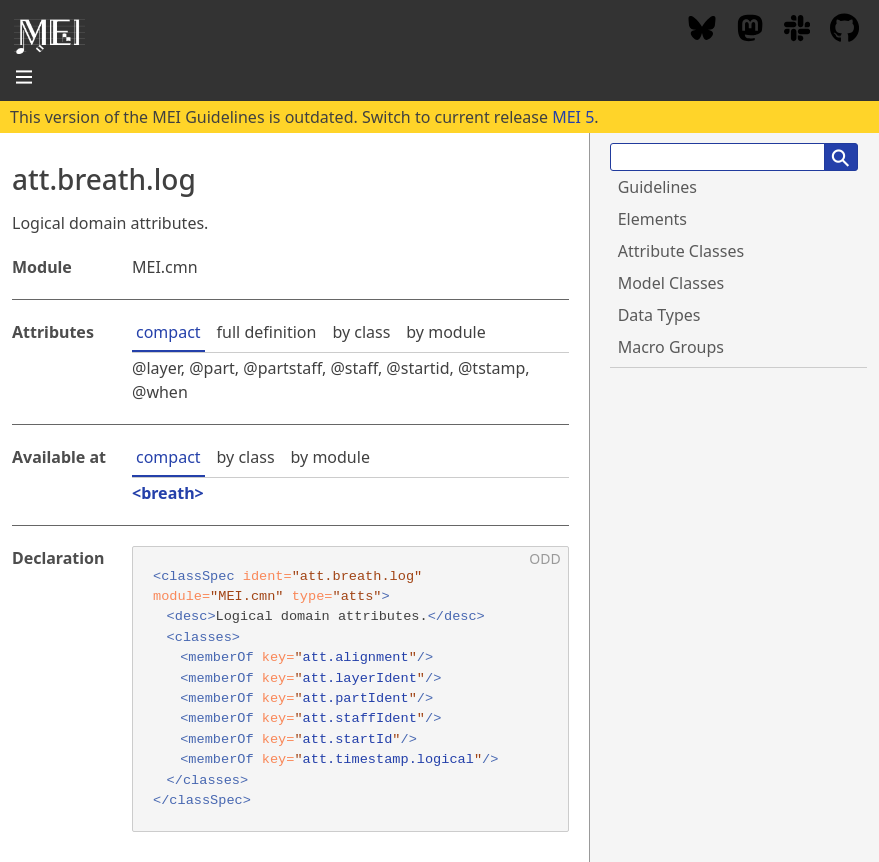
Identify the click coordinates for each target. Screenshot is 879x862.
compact (168, 332)
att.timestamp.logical (388, 759)
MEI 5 (573, 117)
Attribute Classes (681, 251)
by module (445, 332)
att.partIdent (356, 698)
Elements (652, 219)
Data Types (659, 315)
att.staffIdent (360, 718)
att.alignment (356, 657)
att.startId (348, 739)
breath (167, 493)
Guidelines (657, 187)
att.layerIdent (360, 678)
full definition (267, 332)
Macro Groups (671, 347)
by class (361, 332)
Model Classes (671, 283)
